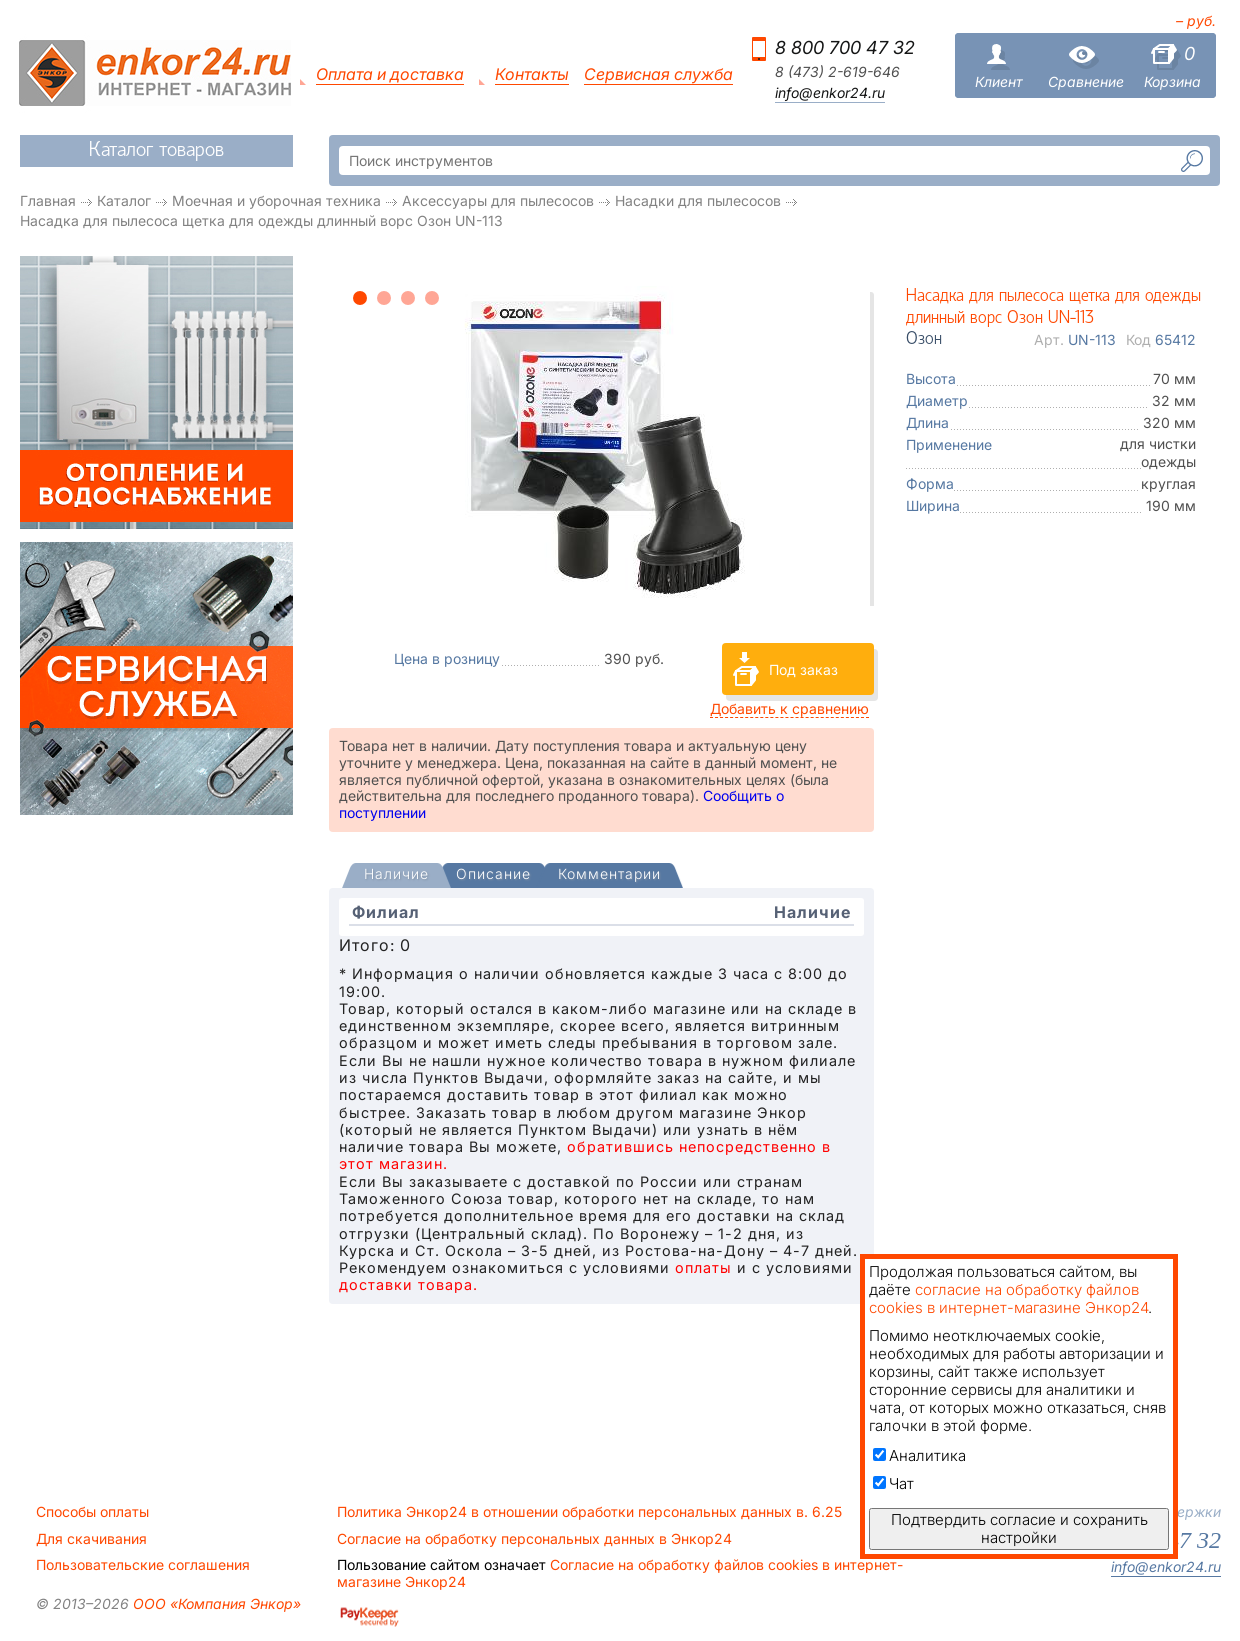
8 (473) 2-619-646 (837, 72)
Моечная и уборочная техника (276, 200)
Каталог (124, 200)
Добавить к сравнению (789, 708)
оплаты (703, 1267)
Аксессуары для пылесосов (498, 200)
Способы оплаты (92, 1512)
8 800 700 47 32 (845, 47)
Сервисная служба (658, 74)
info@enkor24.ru (830, 93)
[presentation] (396, 875)
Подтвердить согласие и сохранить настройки (1019, 1528)
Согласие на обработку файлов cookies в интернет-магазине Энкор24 (620, 1573)
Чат (893, 1483)
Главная (48, 200)
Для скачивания (91, 1539)
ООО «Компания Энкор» (215, 1603)
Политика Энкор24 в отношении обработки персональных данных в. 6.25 (589, 1512)
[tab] (396, 876)
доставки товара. (408, 1284)
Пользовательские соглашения (143, 1565)
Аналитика (919, 1455)
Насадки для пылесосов (698, 200)
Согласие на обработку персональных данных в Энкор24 (534, 1539)
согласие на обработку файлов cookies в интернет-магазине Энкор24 (1008, 1298)
